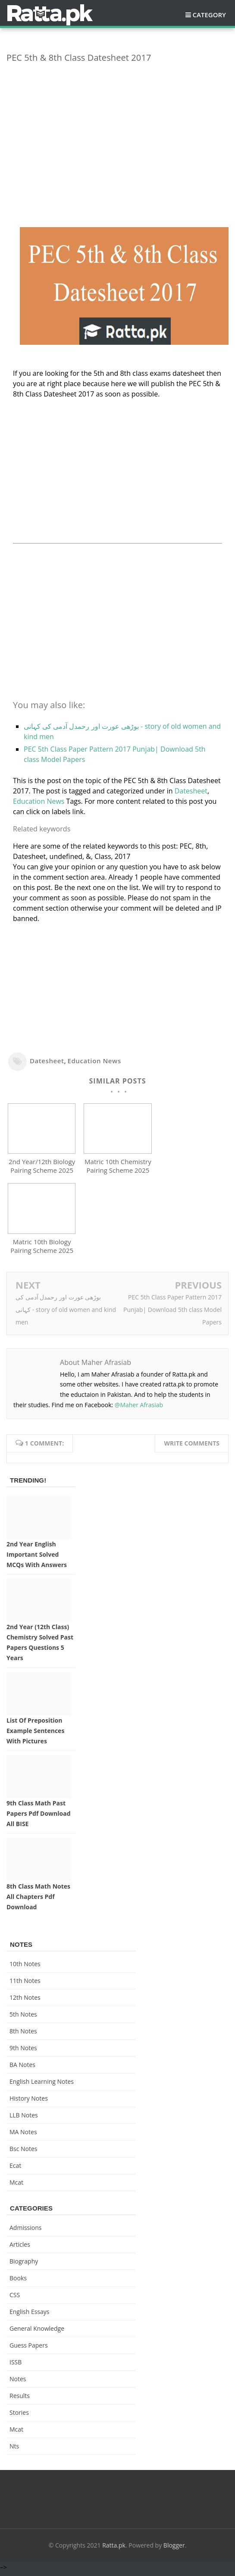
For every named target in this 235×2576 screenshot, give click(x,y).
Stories (19, 2416)
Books (18, 2282)
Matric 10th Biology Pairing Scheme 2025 (41, 1249)
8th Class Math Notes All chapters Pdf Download (38, 1900)
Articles (19, 2248)
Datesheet (191, 791)
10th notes (25, 1968)
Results (19, 2399)
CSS (14, 2299)
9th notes (23, 2052)
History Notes (28, 2102)
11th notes (25, 1984)
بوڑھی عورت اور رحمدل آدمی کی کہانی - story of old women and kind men (66, 1313)
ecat (15, 2169)
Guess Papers (28, 2349)
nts (14, 2450)
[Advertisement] (117, 130)
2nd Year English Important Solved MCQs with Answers (36, 1558)
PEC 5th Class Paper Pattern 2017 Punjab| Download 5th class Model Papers (172, 1313)
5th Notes (23, 2018)
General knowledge (36, 2332)
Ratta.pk (113, 2549)
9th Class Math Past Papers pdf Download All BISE (38, 1817)
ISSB (15, 2366)
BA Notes (22, 2068)
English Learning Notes (41, 2085)
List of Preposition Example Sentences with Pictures (35, 1734)
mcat (16, 2186)
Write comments (191, 1447)
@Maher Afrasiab (139, 1409)
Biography (23, 2265)
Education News (38, 801)
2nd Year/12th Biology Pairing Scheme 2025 (42, 1168)
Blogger (174, 2549)
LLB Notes (23, 2119)
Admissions (25, 2231)
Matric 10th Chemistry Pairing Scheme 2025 (118, 1168)
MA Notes (23, 2136)
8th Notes (23, 2035)
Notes (17, 2383)
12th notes (25, 2001)
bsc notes (23, 2152)
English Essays (29, 2315)
